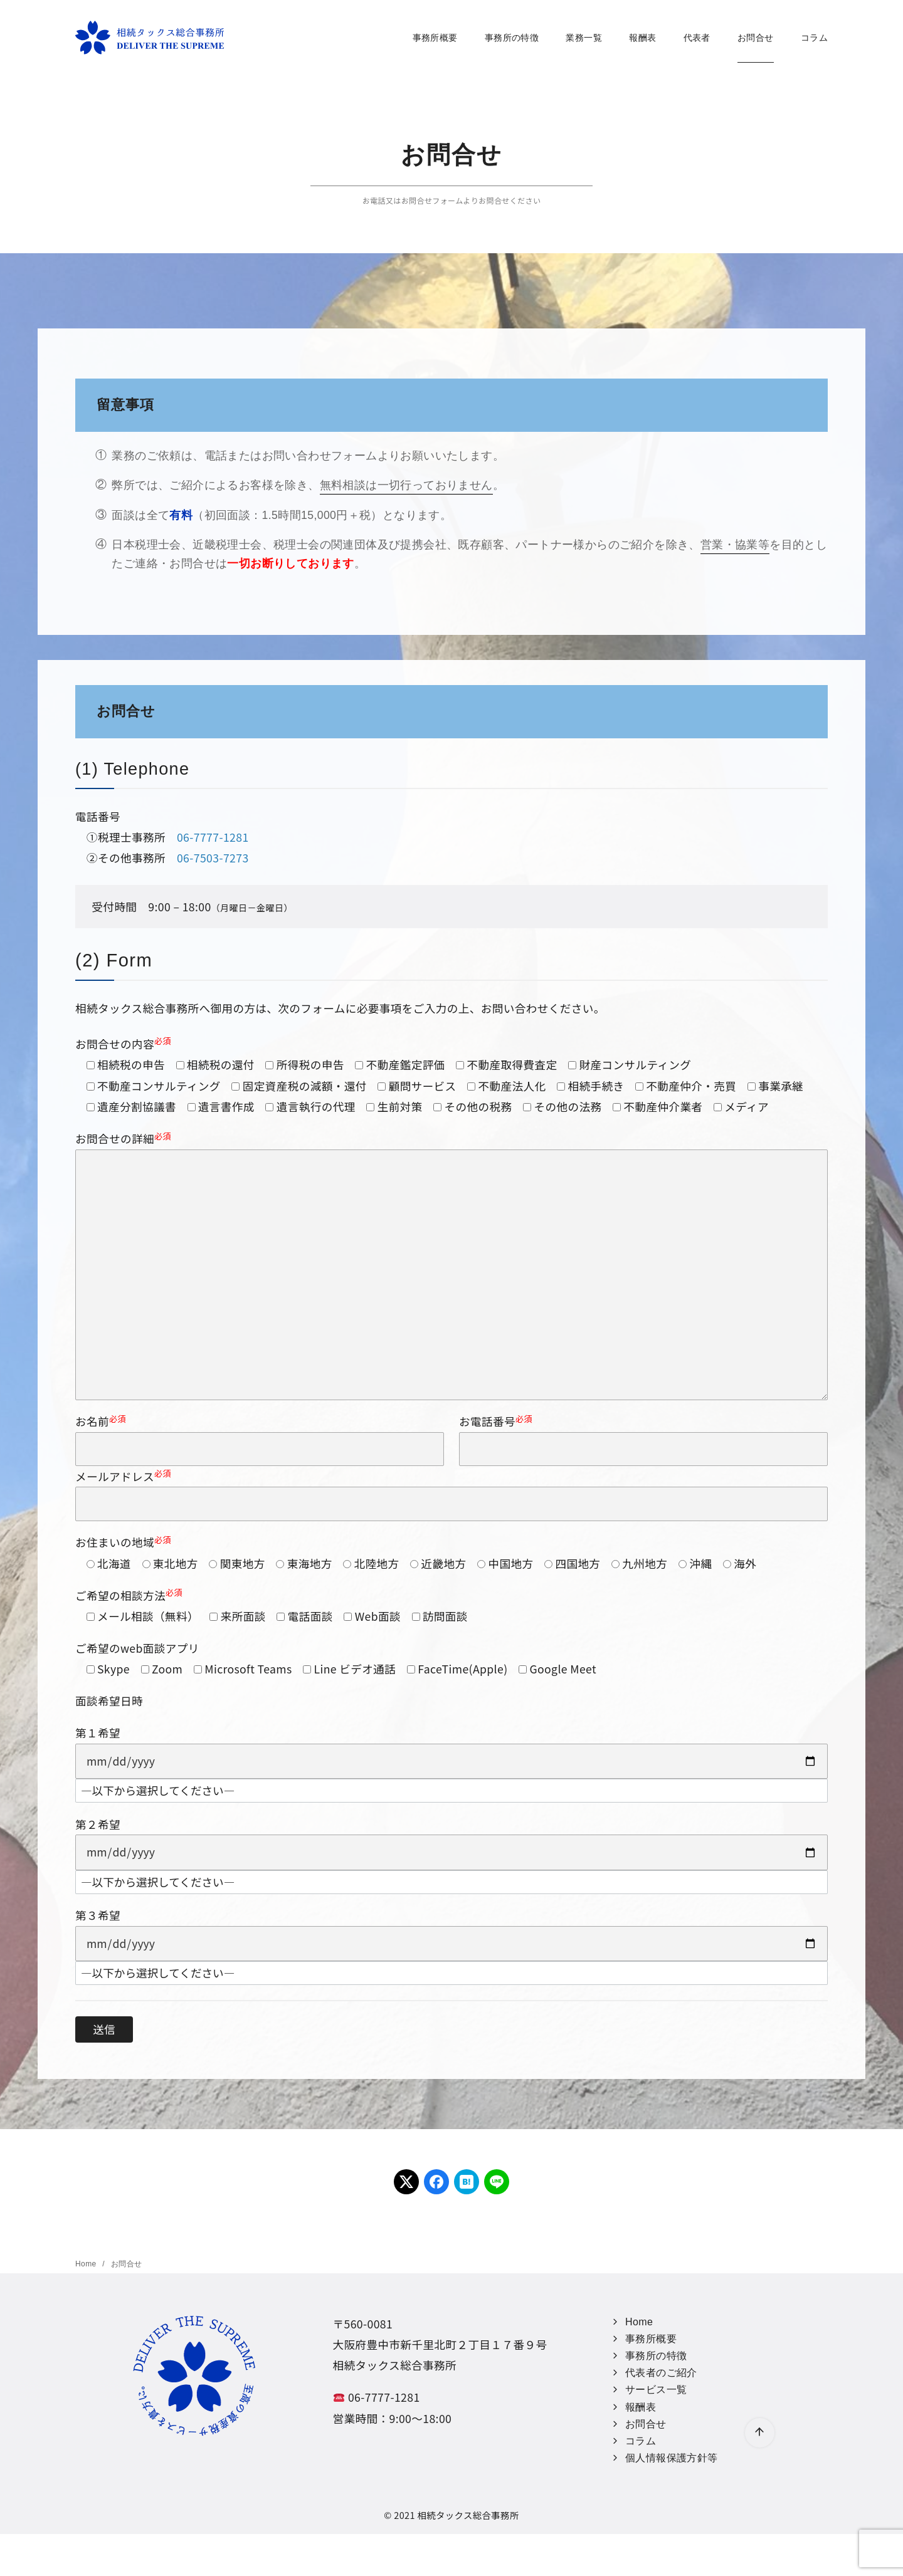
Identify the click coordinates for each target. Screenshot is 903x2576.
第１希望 (97, 1733)
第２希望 (97, 1824)
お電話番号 (643, 1439)
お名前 (259, 1439)
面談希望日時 (109, 1701)
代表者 (694, 38)
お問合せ (753, 38)
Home (86, 2263)
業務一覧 (581, 38)
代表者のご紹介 (661, 2372)
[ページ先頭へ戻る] (759, 2433)
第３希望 (97, 1915)
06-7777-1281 (213, 837)
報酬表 (639, 38)
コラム (811, 38)
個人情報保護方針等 (671, 2458)
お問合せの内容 (123, 1044)
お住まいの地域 (123, 1542)
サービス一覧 (656, 2389)
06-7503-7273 (213, 858)
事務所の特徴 (509, 38)
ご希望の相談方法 (128, 1594)
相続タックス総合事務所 (468, 2514)
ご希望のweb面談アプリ (137, 1648)
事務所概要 (432, 38)
